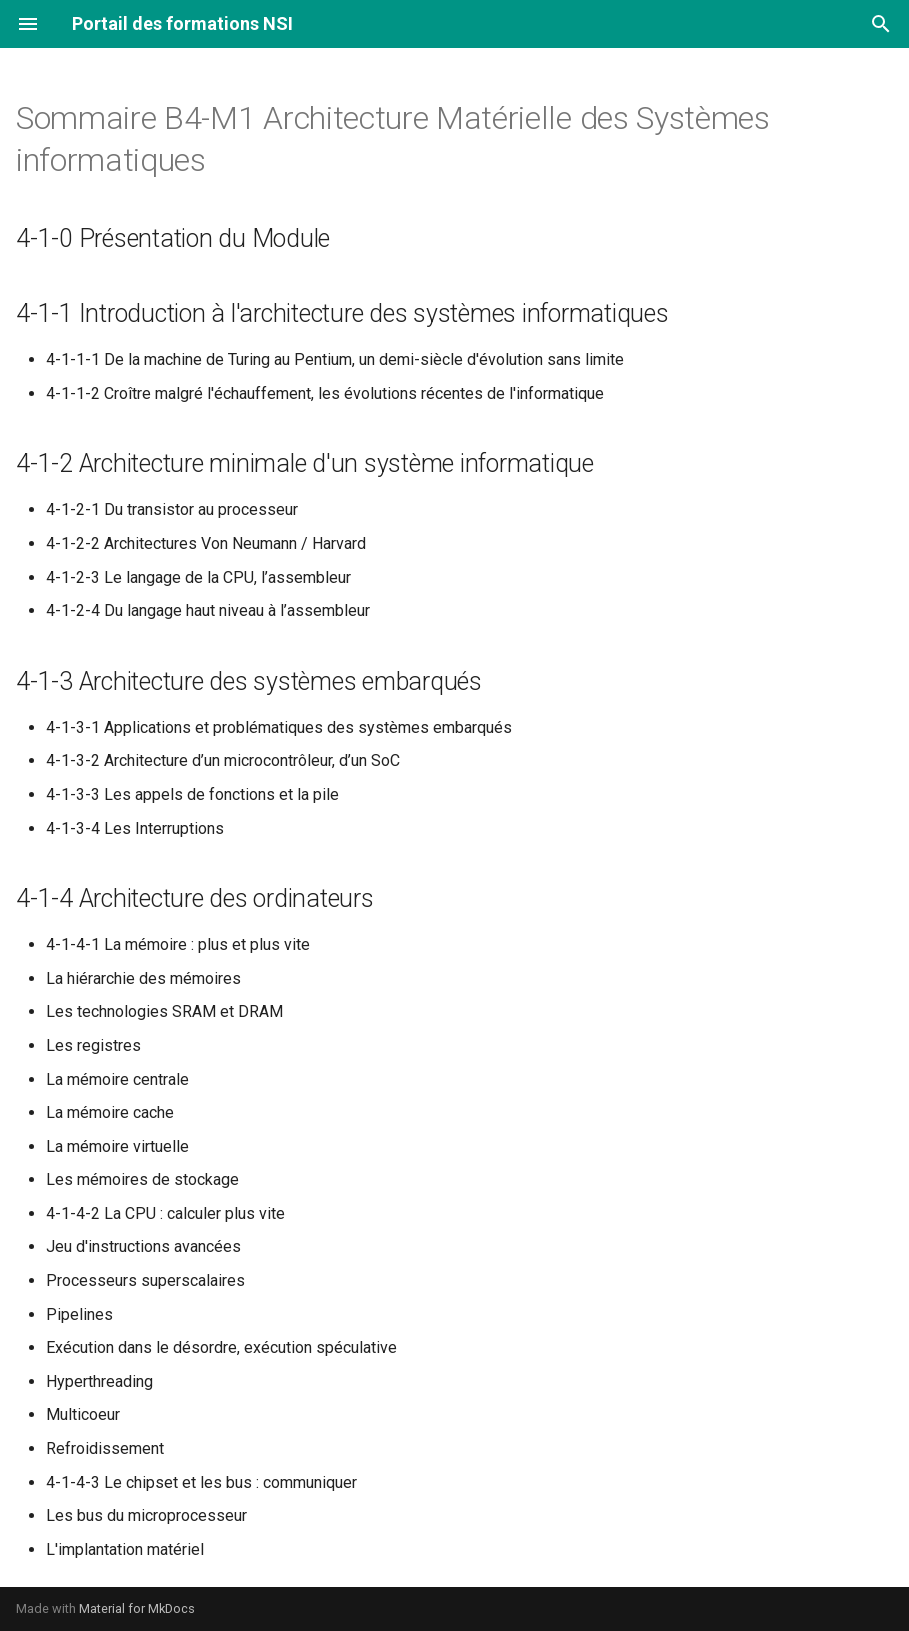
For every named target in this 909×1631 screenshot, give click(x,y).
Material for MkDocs (137, 1608)
